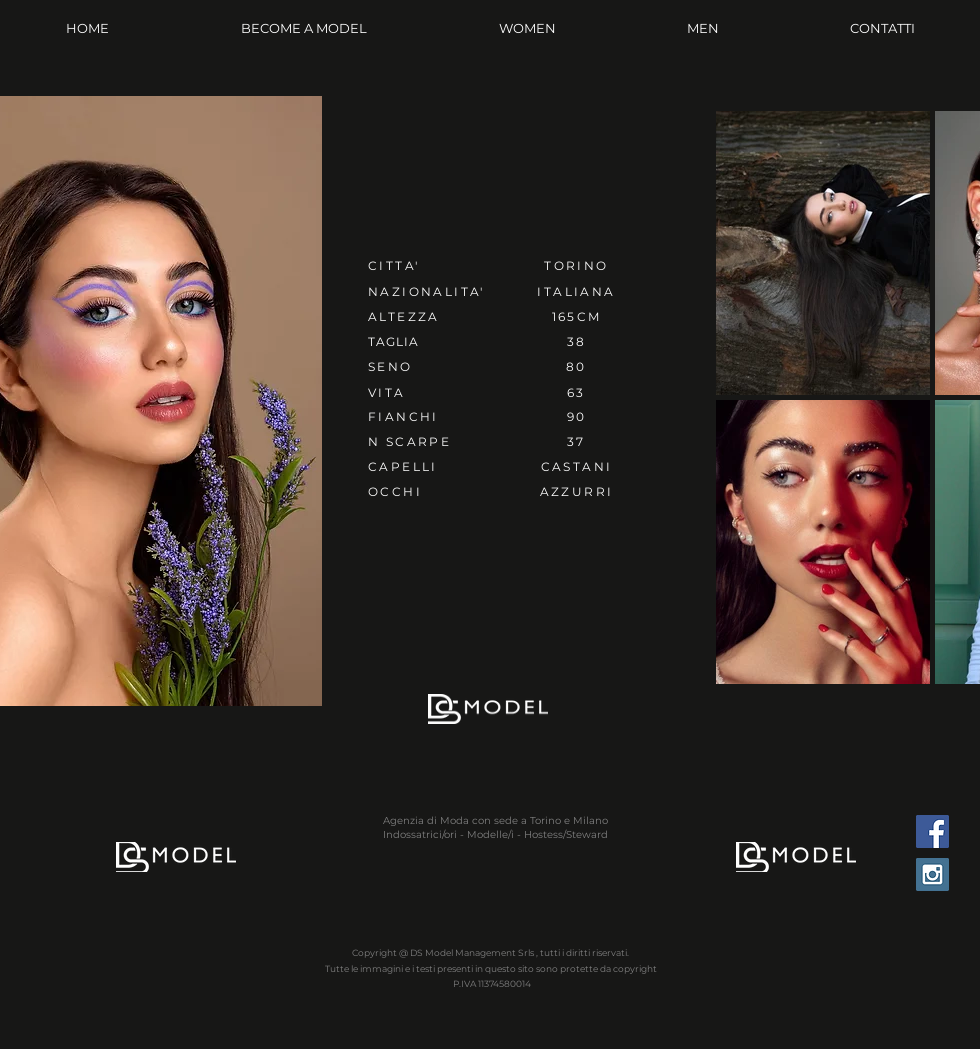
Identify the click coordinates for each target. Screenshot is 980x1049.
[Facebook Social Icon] (932, 831)
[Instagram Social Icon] (932, 874)
